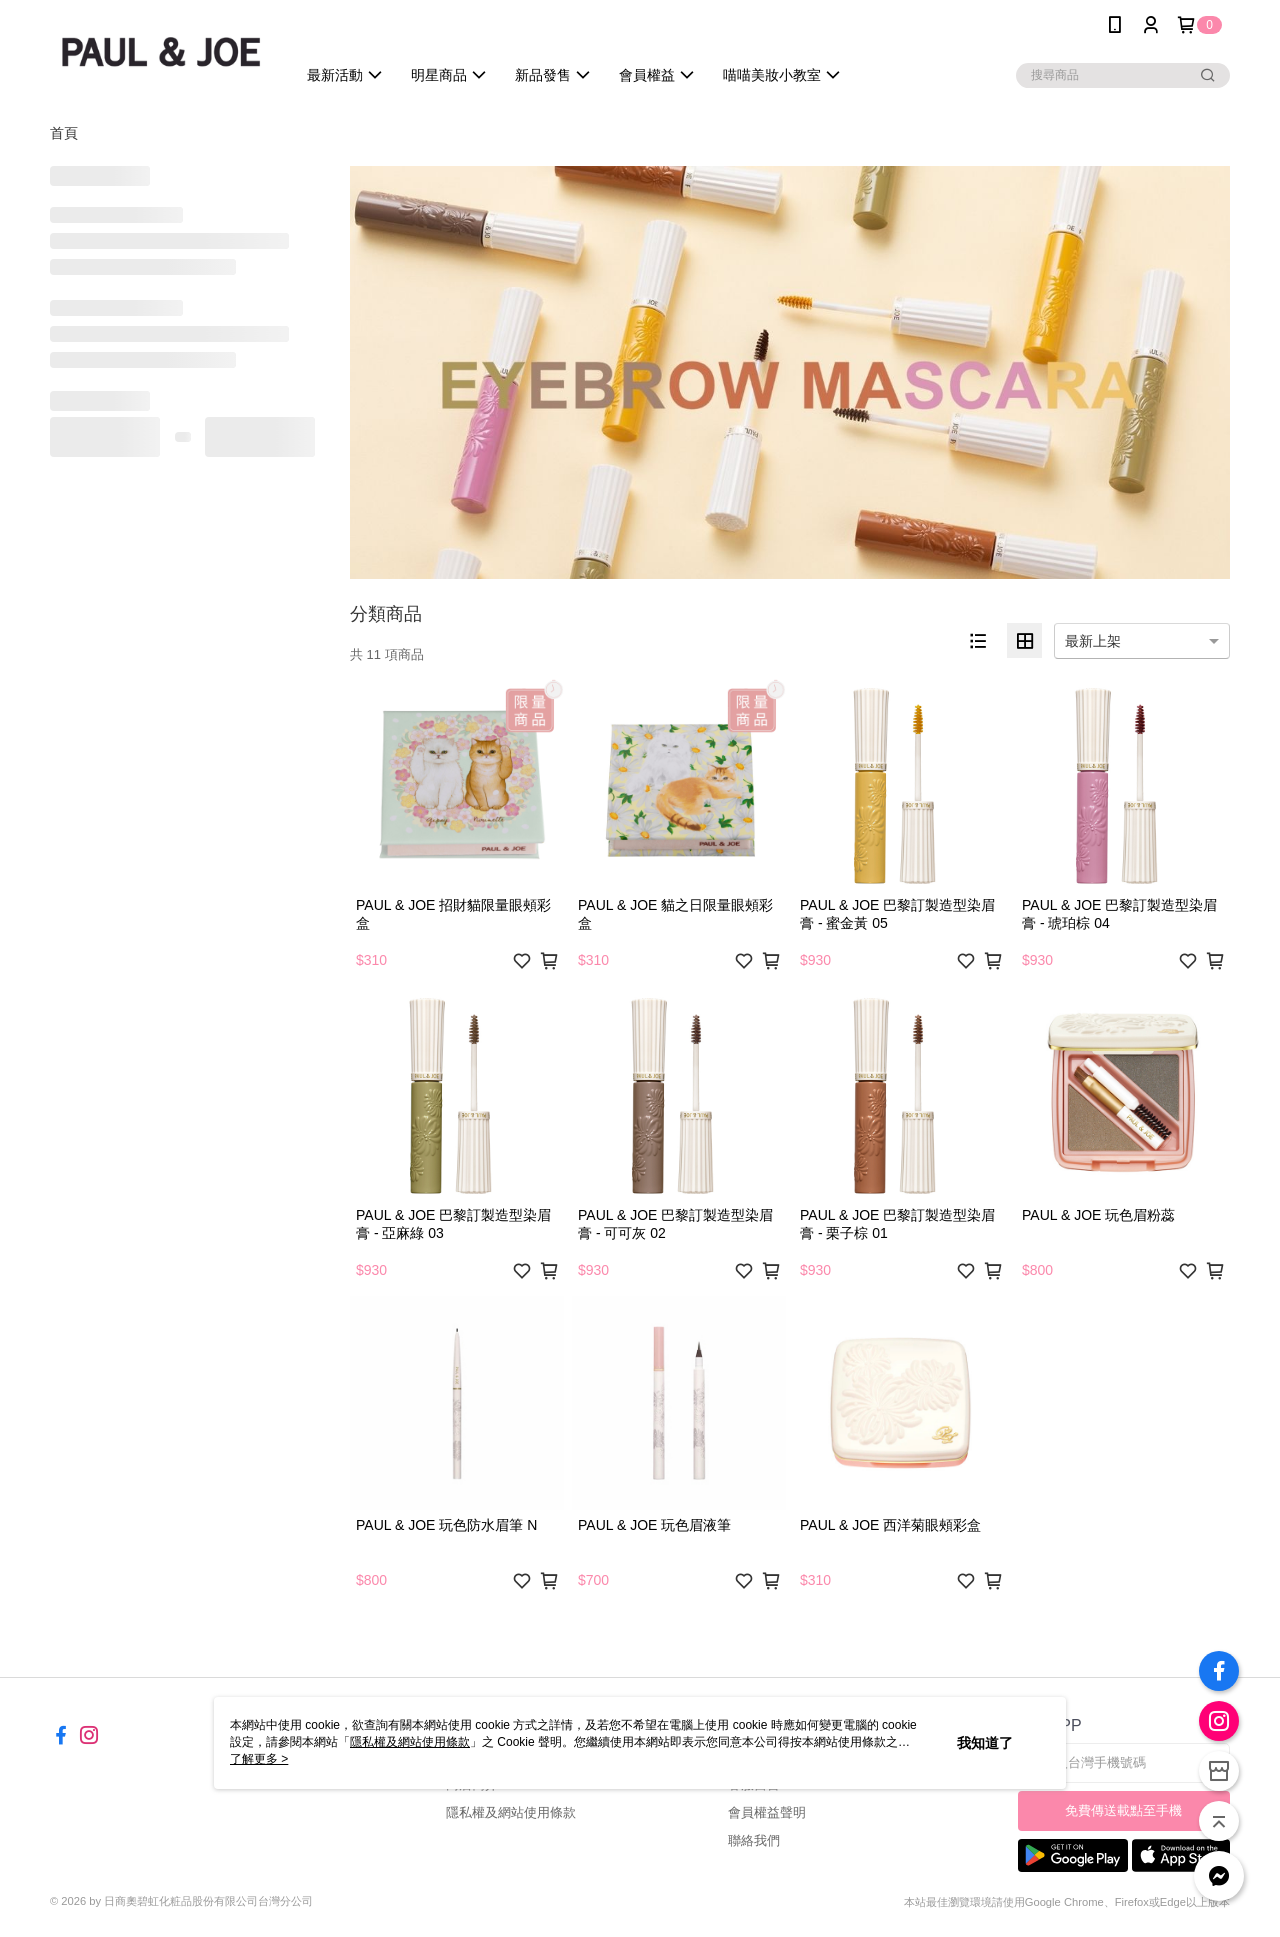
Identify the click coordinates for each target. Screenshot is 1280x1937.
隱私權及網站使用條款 (511, 1812)
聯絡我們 (754, 1840)
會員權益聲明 (767, 1812)
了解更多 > (259, 1759)
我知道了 (985, 1743)
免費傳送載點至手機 (1123, 1810)
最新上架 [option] (1093, 641)
